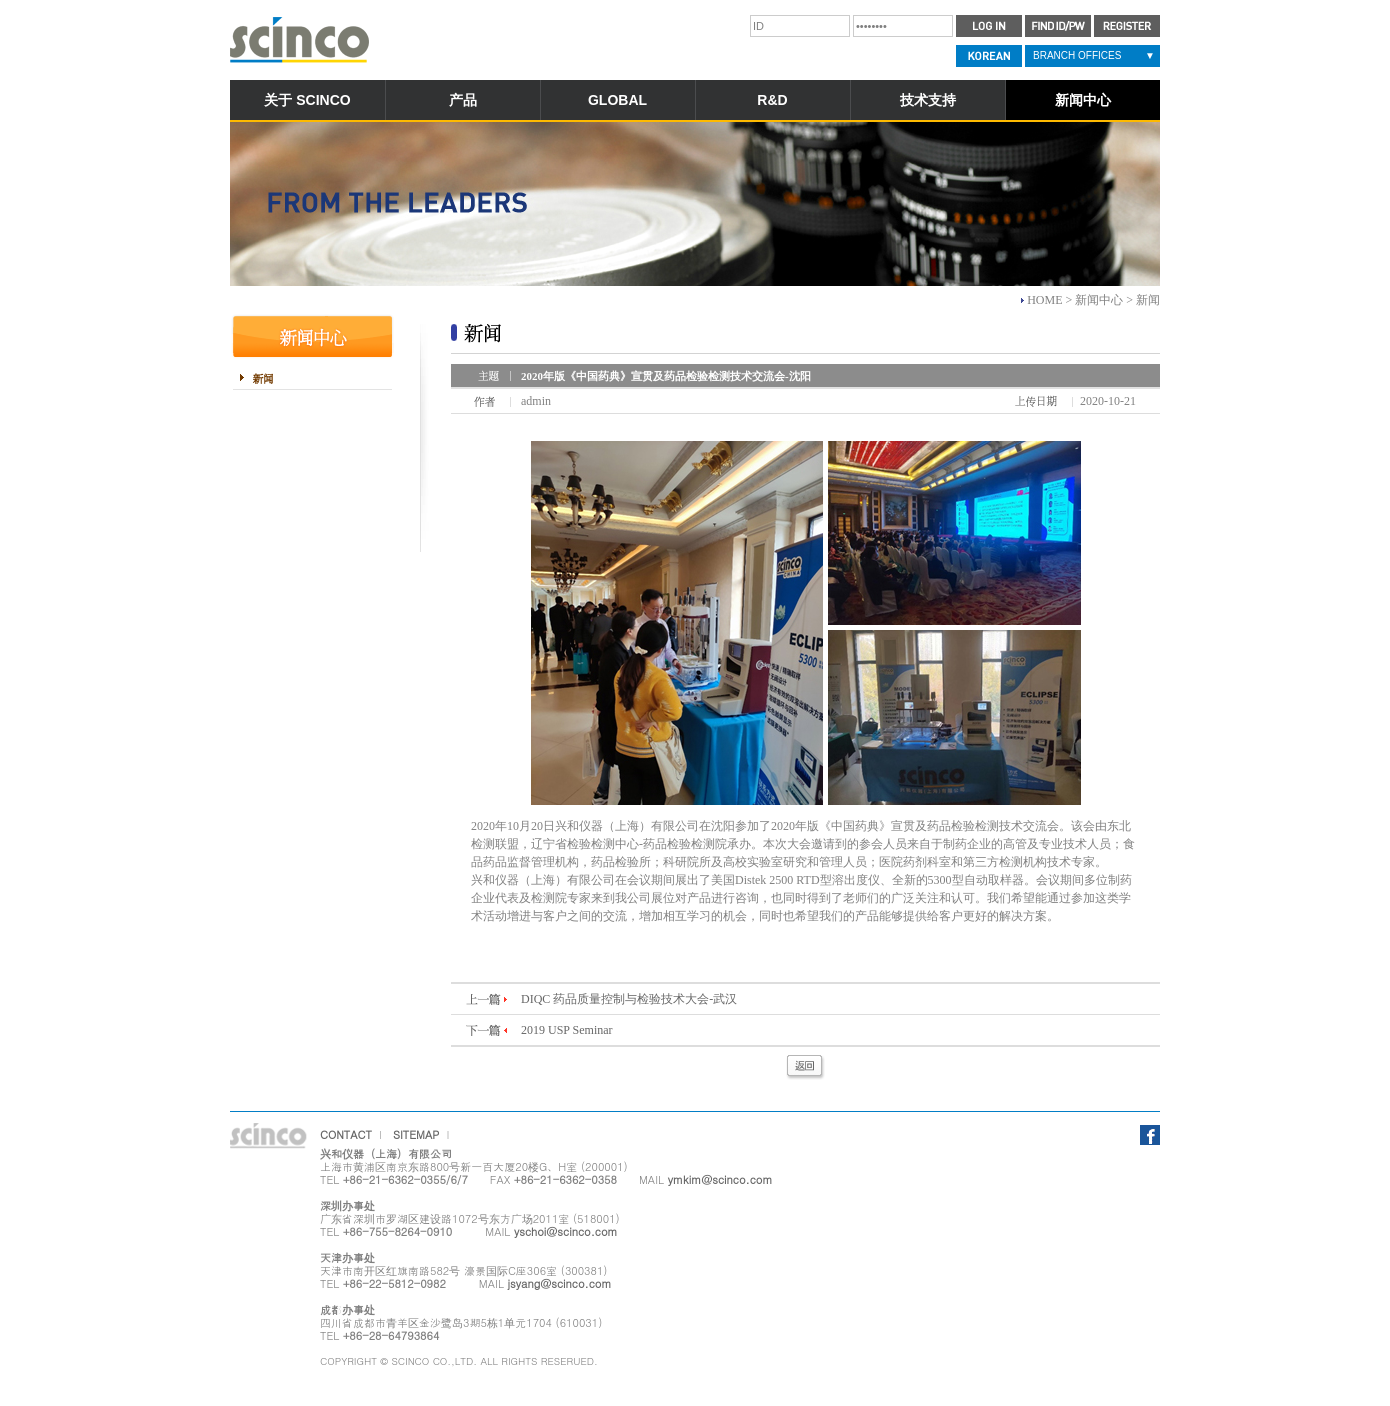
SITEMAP (416, 1134)
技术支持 (928, 100)
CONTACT (346, 1134)
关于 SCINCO (307, 100)
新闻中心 (1083, 100)
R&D (772, 100)
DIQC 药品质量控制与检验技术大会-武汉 (629, 999)
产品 (463, 100)
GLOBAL (617, 100)
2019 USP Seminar (567, 1030)
